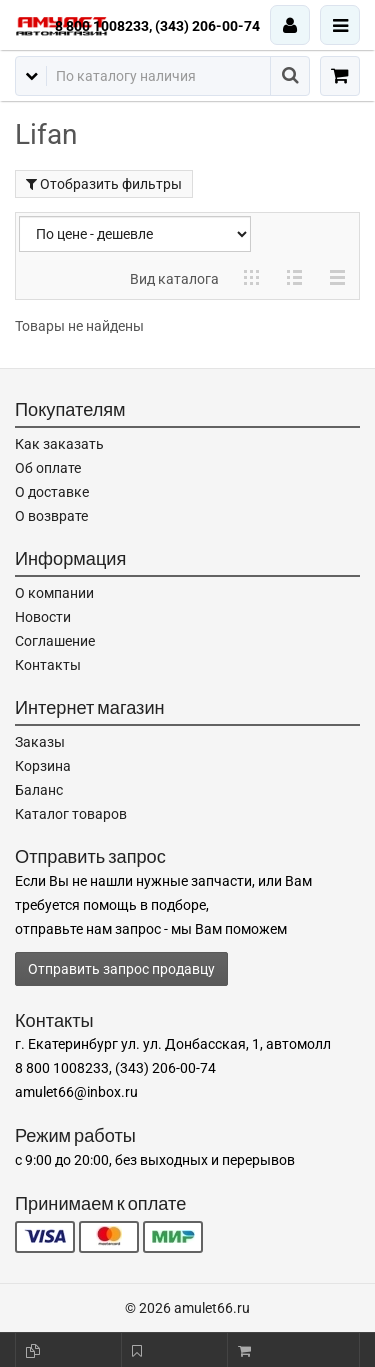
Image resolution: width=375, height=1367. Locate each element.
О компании (54, 593)
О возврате (51, 516)
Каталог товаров (71, 814)
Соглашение (55, 641)
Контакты (48, 665)
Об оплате (48, 468)
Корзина (43, 766)
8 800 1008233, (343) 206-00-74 (157, 26)
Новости (43, 617)
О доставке (52, 492)
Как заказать (59, 444)
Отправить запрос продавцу (121, 969)
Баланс (39, 790)
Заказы (40, 742)
